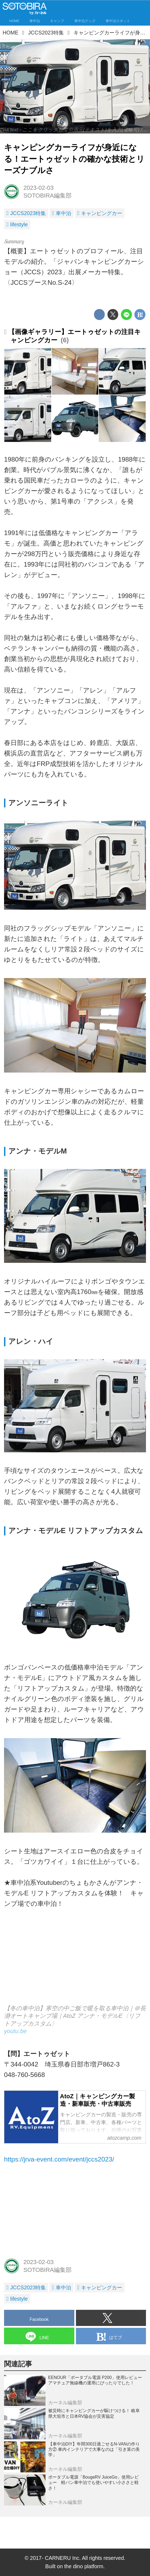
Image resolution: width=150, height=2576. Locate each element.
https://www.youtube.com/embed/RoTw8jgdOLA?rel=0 (75, 1961)
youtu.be (15, 2031)
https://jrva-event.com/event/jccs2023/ (59, 2159)
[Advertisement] (75, 2212)
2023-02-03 (38, 187)
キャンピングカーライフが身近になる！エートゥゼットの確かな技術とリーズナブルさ (74, 159)
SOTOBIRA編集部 (47, 195)
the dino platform (83, 2566)
